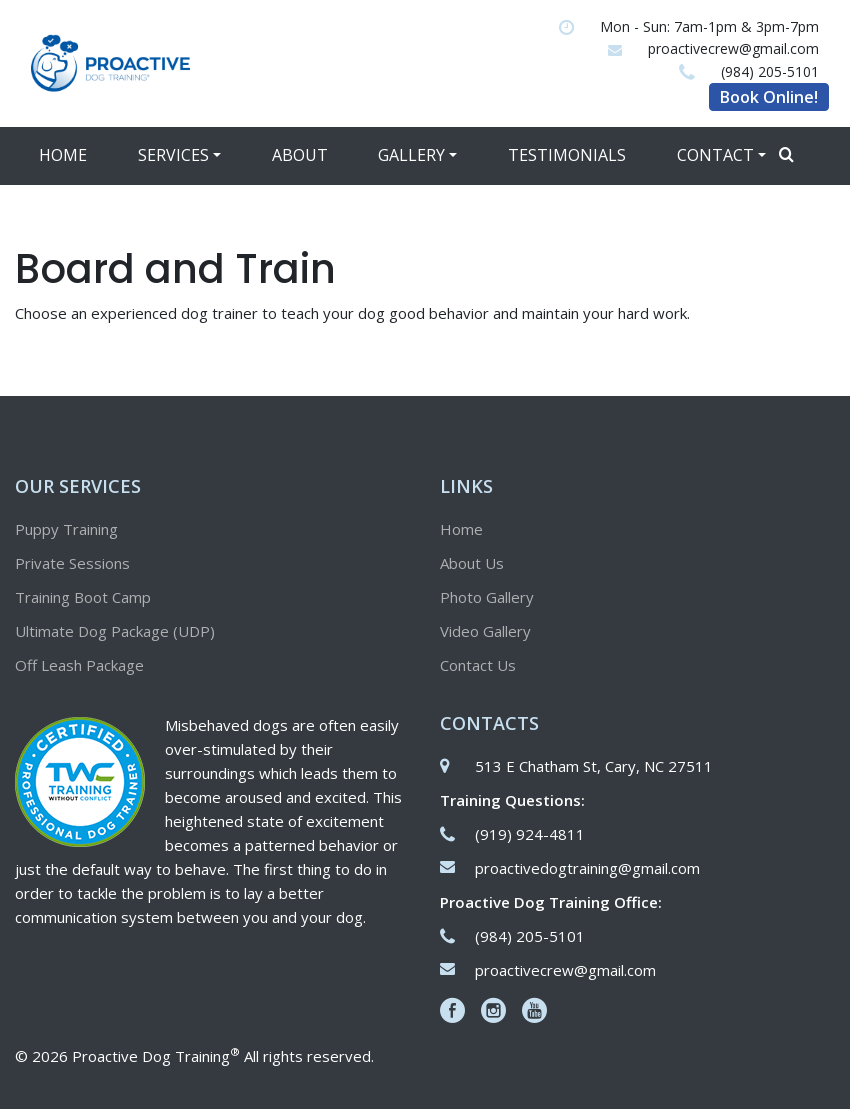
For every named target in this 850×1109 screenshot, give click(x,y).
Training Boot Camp (83, 597)
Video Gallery (485, 631)
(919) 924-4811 (530, 834)
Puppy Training (66, 529)
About (300, 155)
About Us (472, 563)
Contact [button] (715, 155)
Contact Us (478, 665)
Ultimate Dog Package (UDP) (115, 631)
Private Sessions (72, 563)
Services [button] (173, 155)
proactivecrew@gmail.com (733, 48)
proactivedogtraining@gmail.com (587, 868)
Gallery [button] (411, 155)
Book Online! (769, 97)
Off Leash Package (79, 665)
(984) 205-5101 (770, 71)
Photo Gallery (487, 597)
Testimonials (567, 155)
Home (63, 155)
